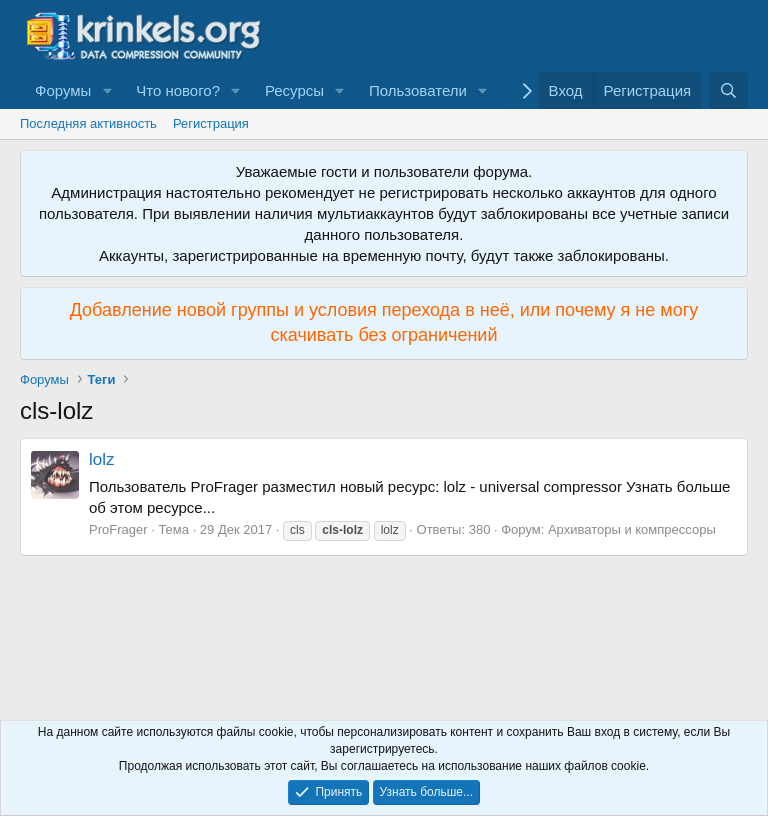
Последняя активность (88, 123)
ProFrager (118, 529)
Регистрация (211, 123)
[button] (107, 90)
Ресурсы (294, 90)
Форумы (63, 90)
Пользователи (418, 90)
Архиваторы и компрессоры (632, 529)
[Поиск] (728, 90)
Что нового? (178, 90)
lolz (102, 459)
